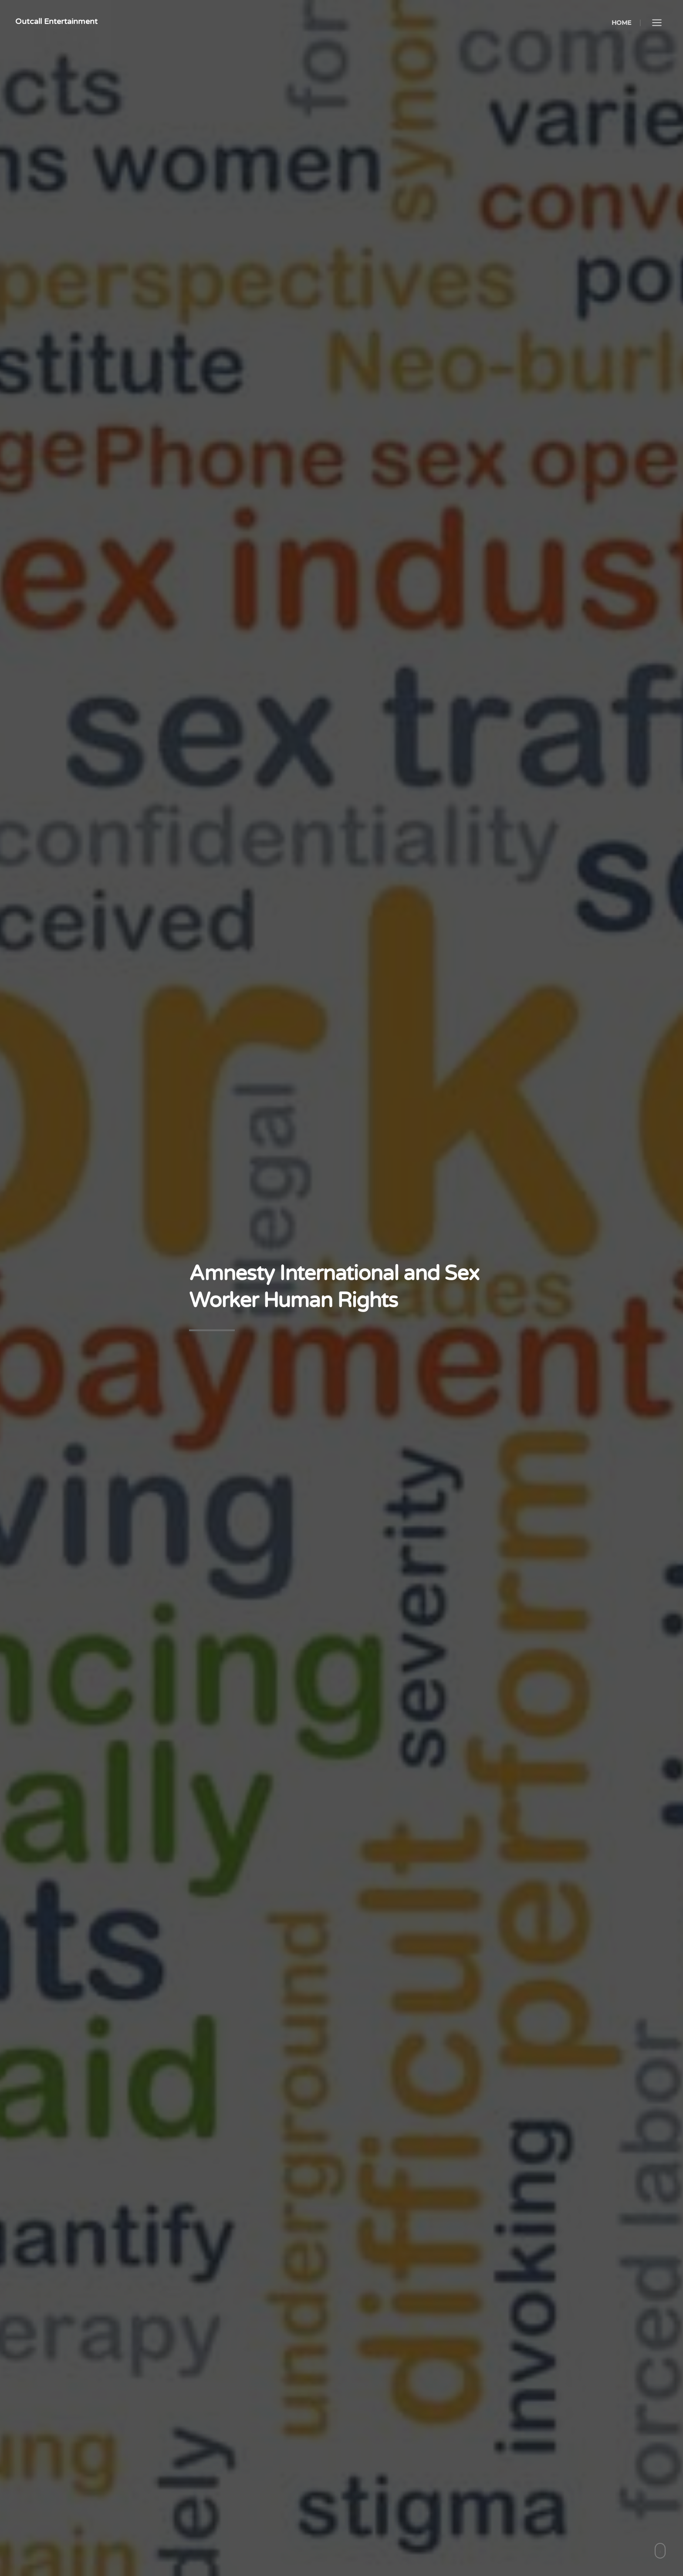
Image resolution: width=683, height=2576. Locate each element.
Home (621, 23)
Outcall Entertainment (56, 21)
